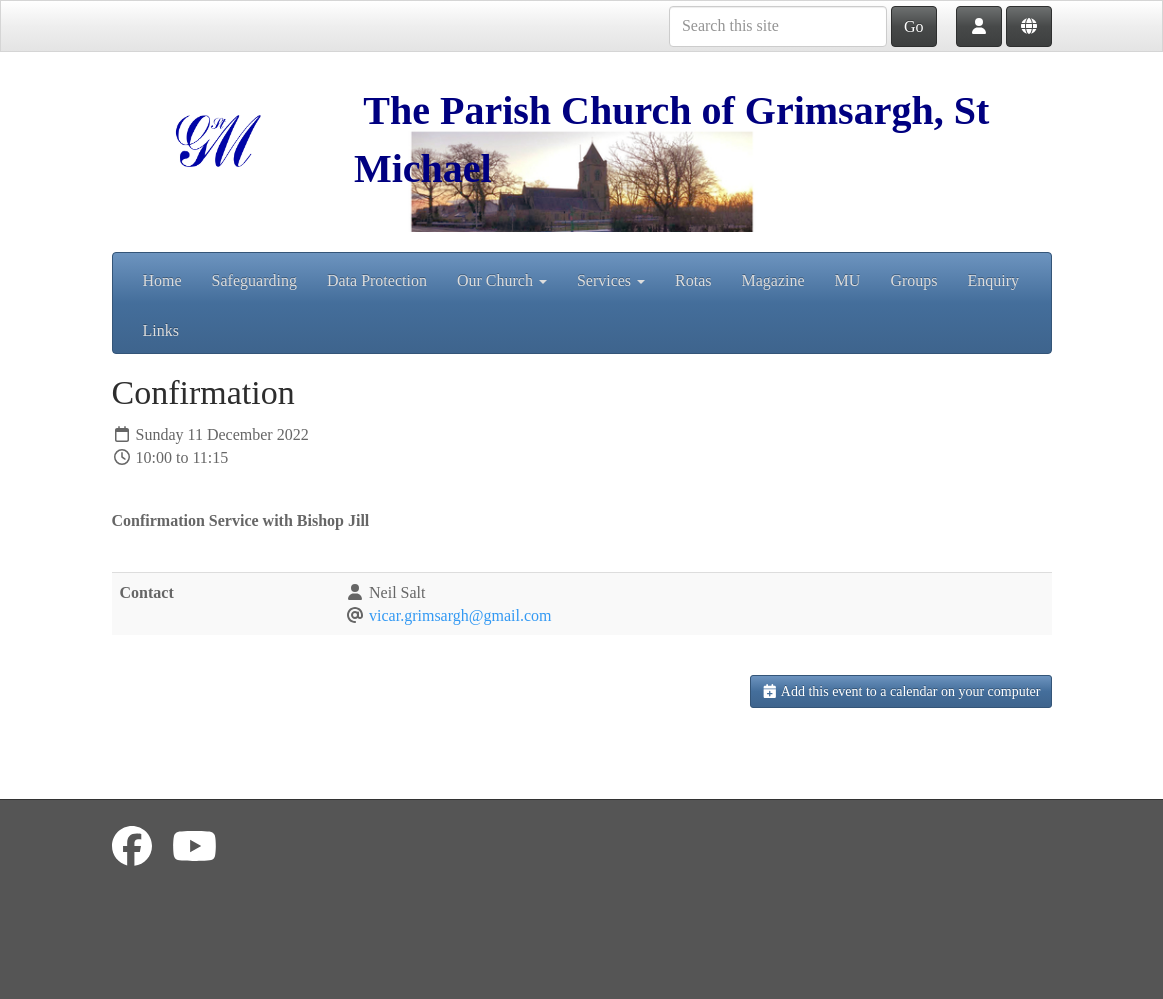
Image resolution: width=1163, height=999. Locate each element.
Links (161, 330)
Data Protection (377, 280)
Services (611, 280)
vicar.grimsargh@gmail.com (460, 615)
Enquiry (994, 280)
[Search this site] (778, 26)
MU (848, 280)
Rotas (693, 280)
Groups (913, 280)
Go (914, 26)
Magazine (773, 280)
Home (162, 280)
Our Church (502, 280)
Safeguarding (254, 280)
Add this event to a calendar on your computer (901, 691)
